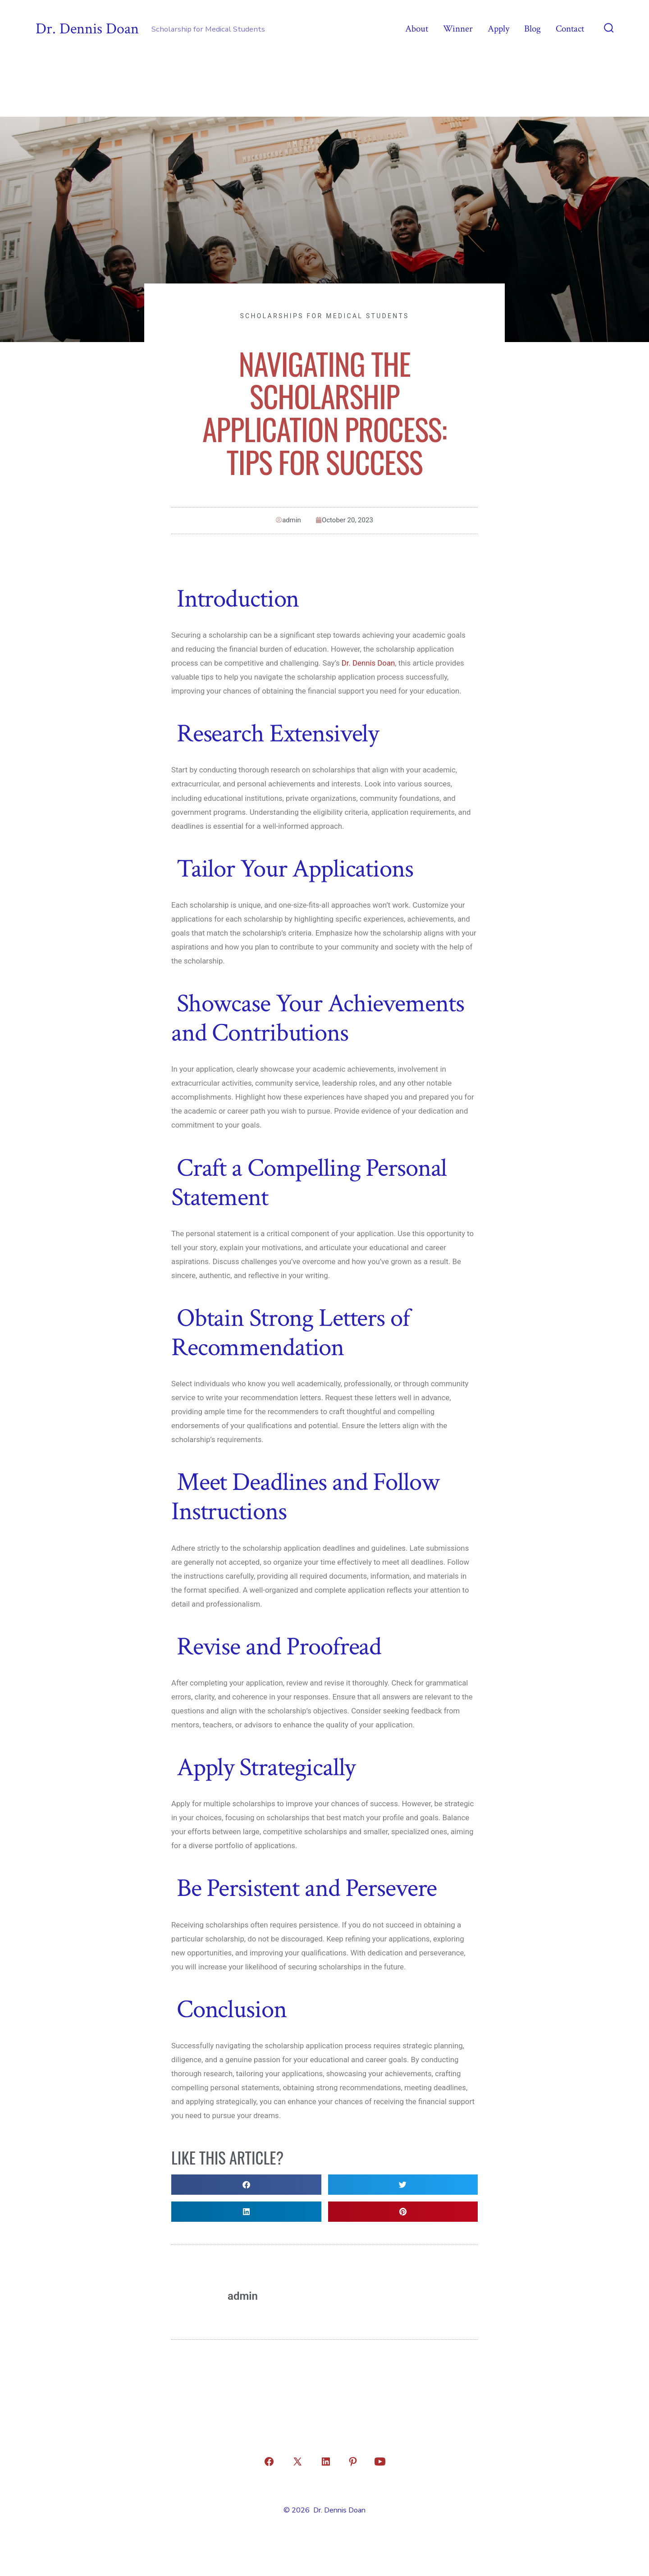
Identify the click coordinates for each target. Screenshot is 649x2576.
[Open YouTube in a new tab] (380, 2461)
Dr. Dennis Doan (368, 662)
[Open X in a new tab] (297, 2461)
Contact (570, 29)
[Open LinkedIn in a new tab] (325, 2461)
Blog (532, 29)
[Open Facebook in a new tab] (269, 2461)
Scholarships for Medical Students (324, 316)
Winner (458, 29)
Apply (498, 29)
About (416, 29)
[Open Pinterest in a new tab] (353, 2461)
